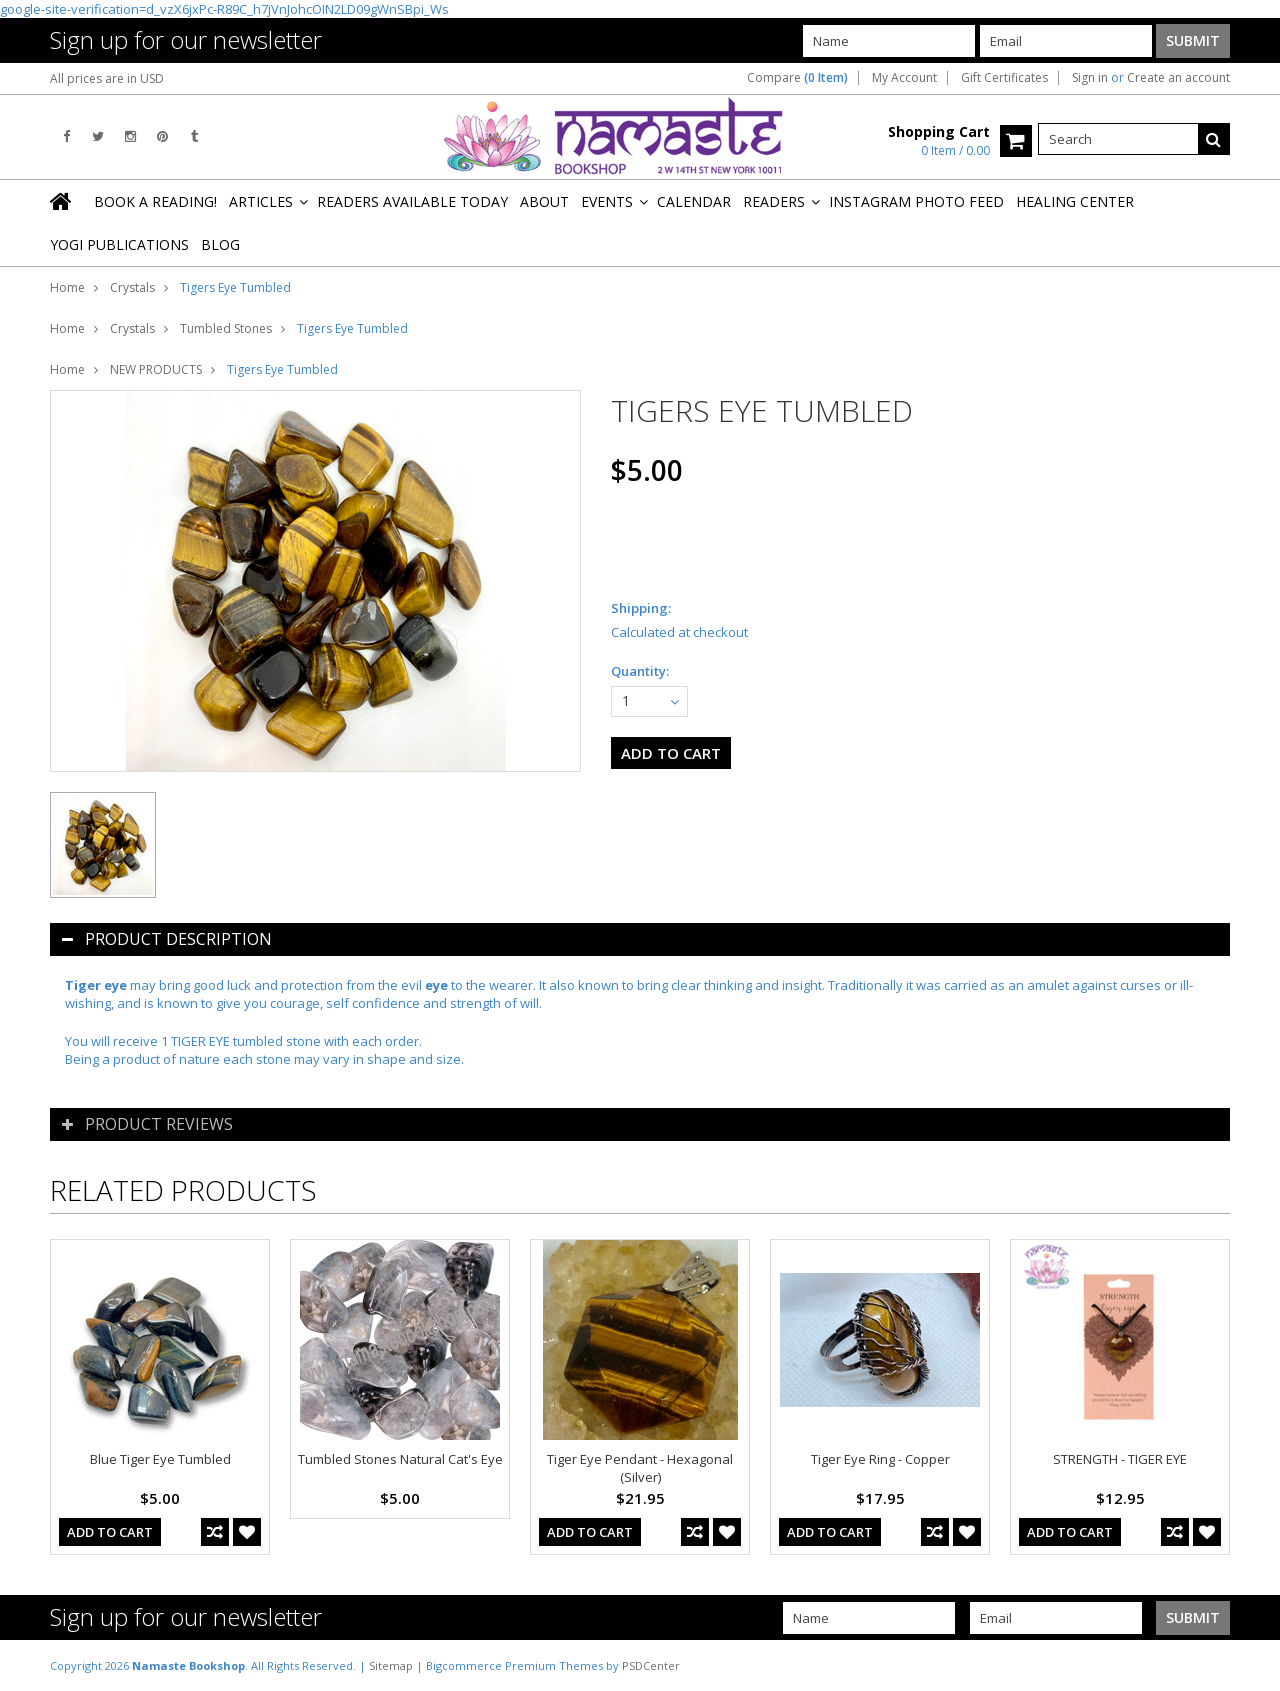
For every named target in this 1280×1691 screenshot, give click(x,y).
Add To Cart (110, 1532)
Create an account (1178, 78)
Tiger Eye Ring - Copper (880, 1459)
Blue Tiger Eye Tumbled (160, 1459)
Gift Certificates (1004, 78)
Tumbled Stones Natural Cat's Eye (400, 1459)
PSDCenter (651, 1665)
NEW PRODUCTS (156, 369)
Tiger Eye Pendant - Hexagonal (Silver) (640, 1468)
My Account (904, 78)
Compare (797, 78)
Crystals (132, 287)
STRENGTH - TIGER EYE (1120, 1459)
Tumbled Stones (226, 328)
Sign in (1090, 78)
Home (67, 287)
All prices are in (107, 78)
